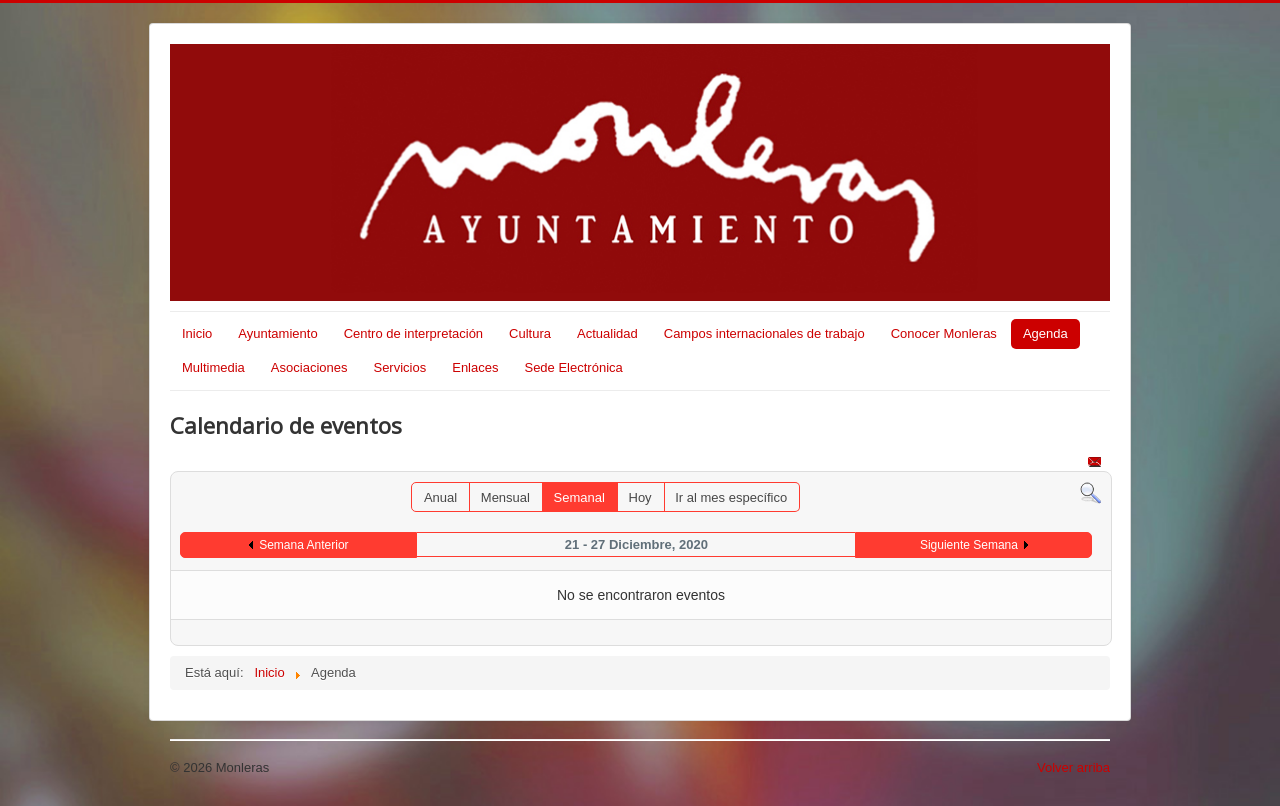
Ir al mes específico (731, 497)
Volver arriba (1073, 767)
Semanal (579, 497)
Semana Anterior (303, 545)
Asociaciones (309, 367)
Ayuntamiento (277, 333)
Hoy (640, 497)
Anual (440, 497)
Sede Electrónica (573, 367)
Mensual (505, 497)
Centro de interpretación (413, 333)
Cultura (530, 333)
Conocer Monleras (944, 333)
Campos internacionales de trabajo (764, 333)
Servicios (399, 367)
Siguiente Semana (969, 545)
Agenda (1045, 333)
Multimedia (213, 367)
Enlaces (475, 367)
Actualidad (607, 333)
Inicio (197, 333)
